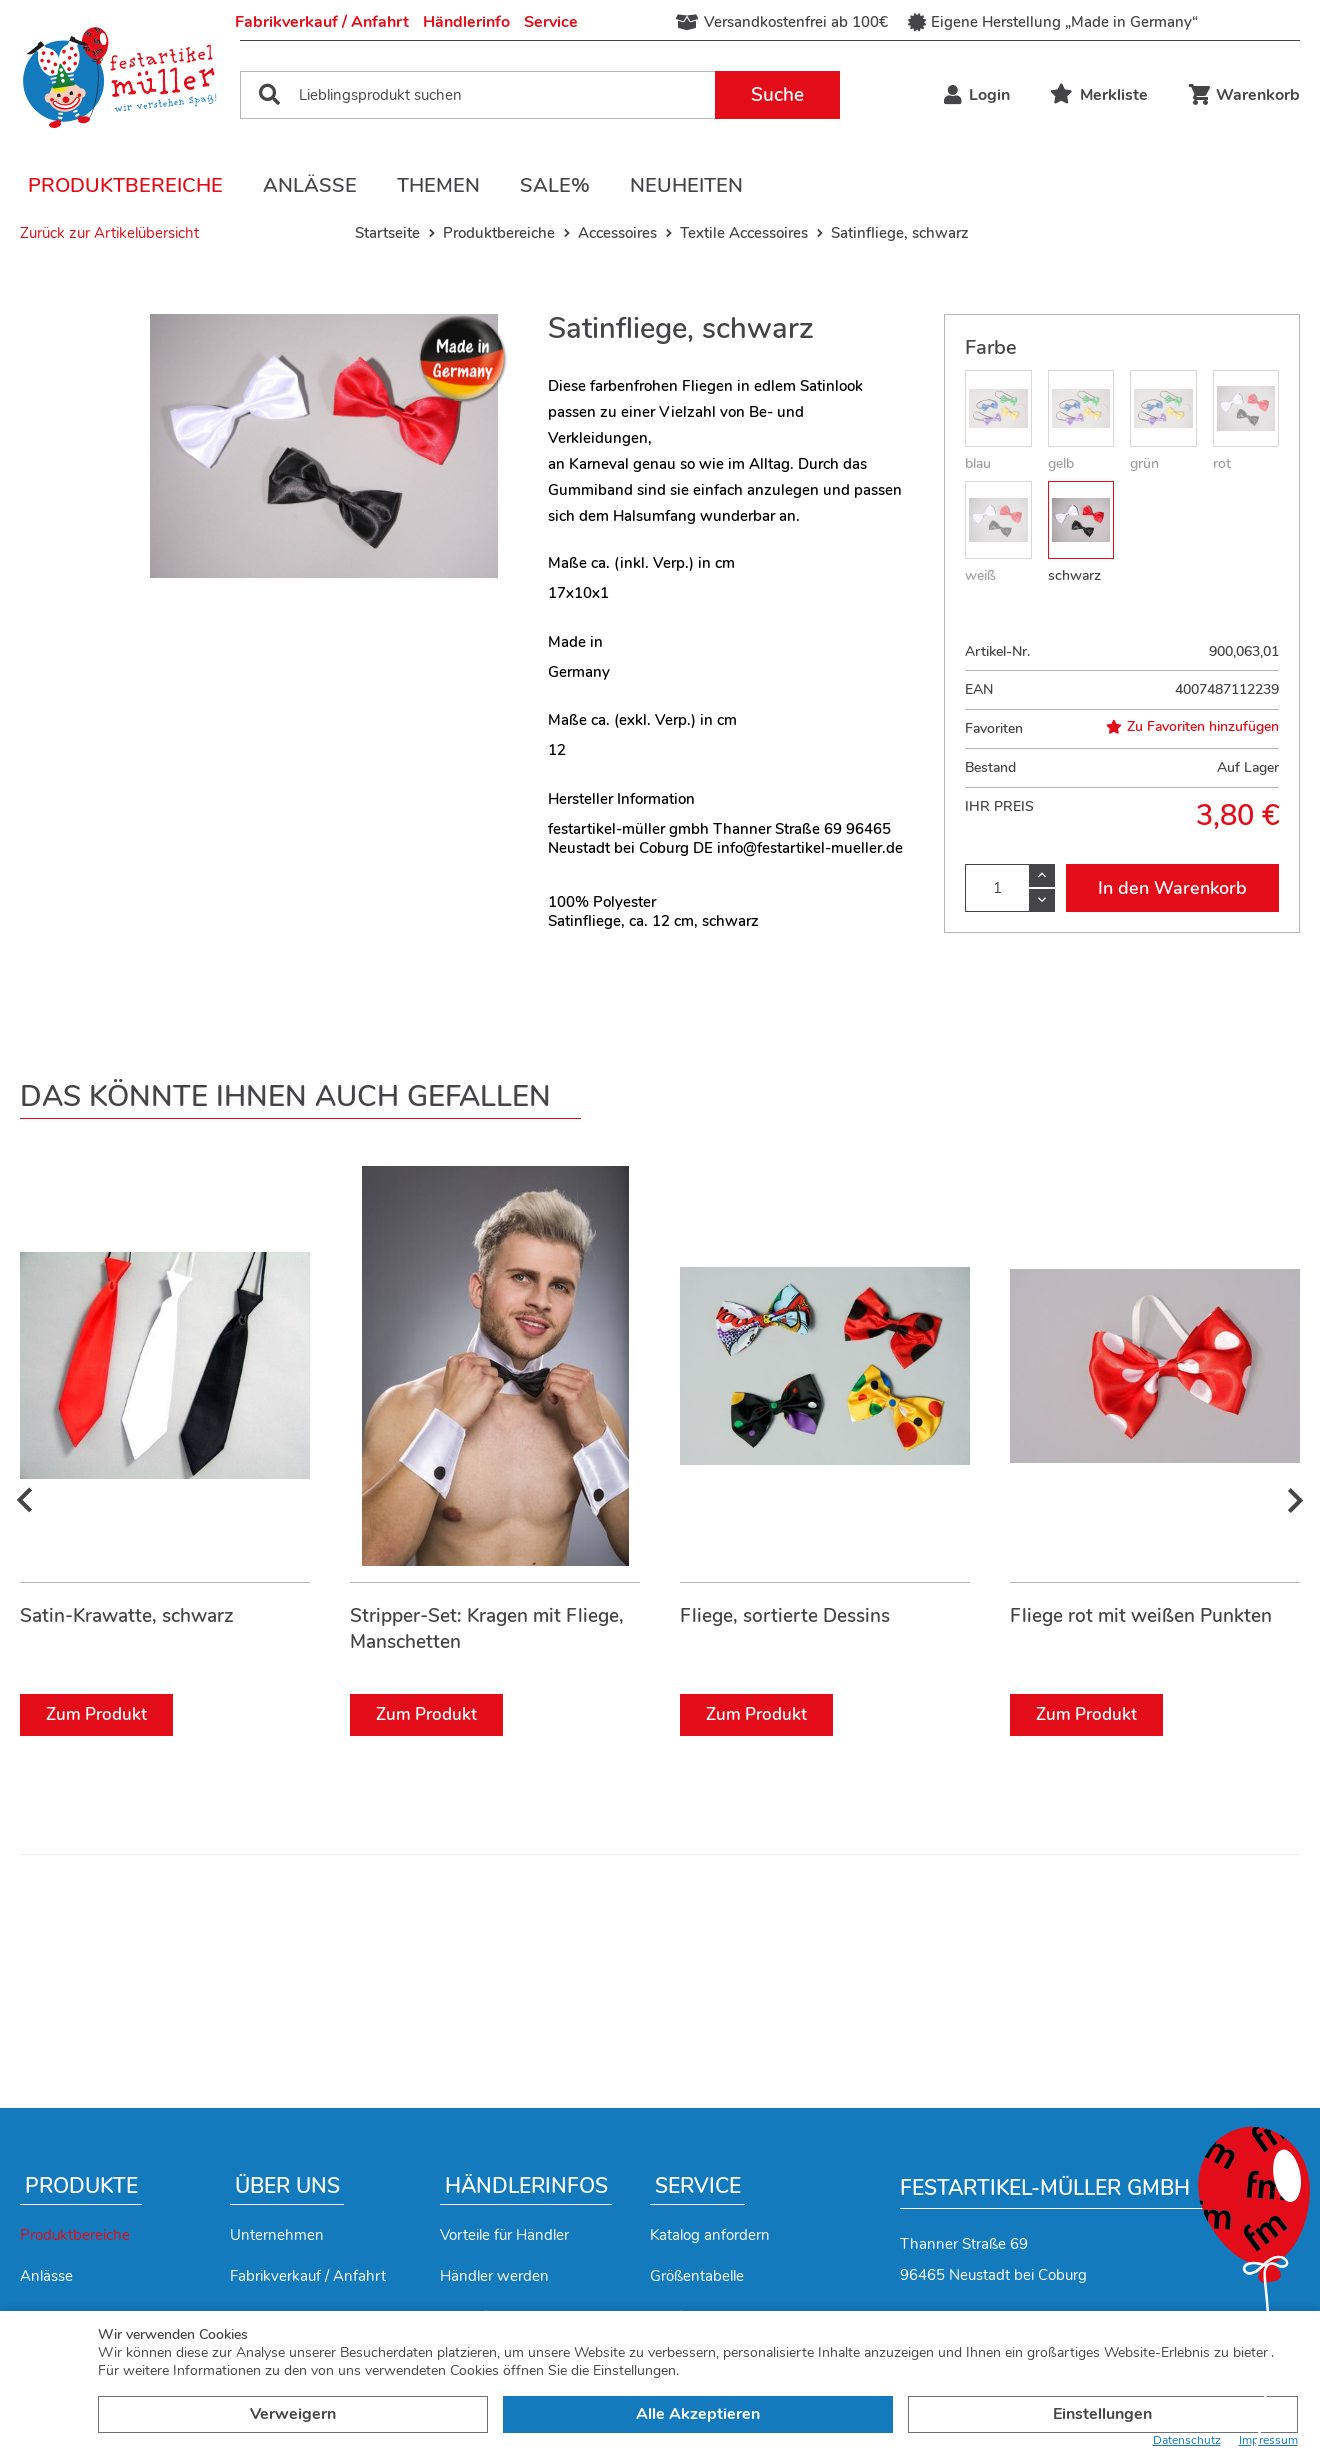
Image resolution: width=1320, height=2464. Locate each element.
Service (551, 22)
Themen (438, 185)
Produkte (81, 2186)
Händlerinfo (466, 22)
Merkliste (1099, 95)
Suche (777, 95)
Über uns (287, 2186)
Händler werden (494, 2276)
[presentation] (25, 1502)
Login (977, 95)
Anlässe (310, 185)
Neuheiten (686, 185)
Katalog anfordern (710, 2235)
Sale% (555, 185)
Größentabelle (697, 2276)
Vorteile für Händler (504, 2235)
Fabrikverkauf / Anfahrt (322, 22)
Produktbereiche (125, 185)
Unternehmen (277, 2235)
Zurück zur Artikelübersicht (109, 233)
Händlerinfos (526, 2186)
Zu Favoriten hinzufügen (1192, 727)
